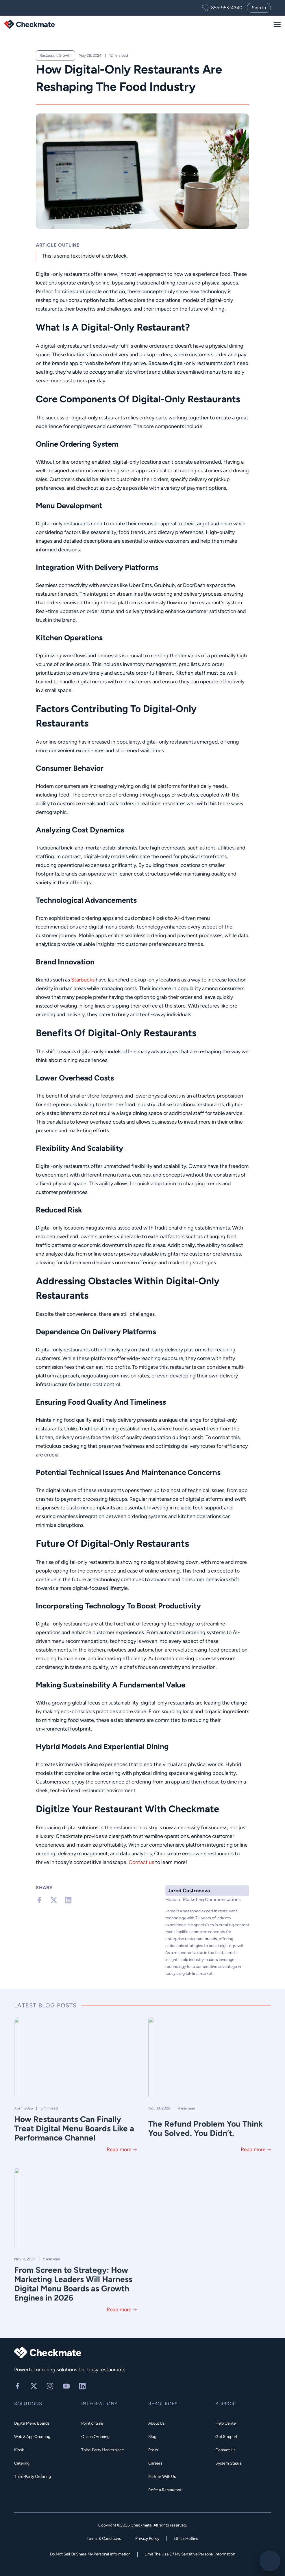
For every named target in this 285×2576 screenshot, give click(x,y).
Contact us (141, 1862)
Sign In (259, 7)
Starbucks (83, 980)
